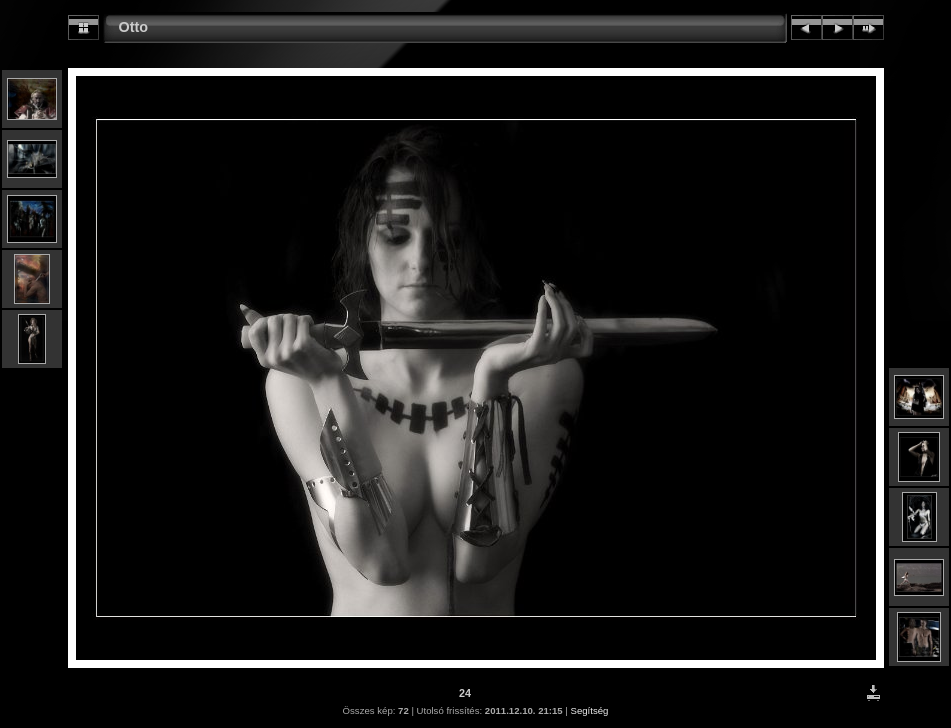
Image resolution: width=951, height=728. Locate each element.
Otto (134, 27)
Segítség (590, 710)
